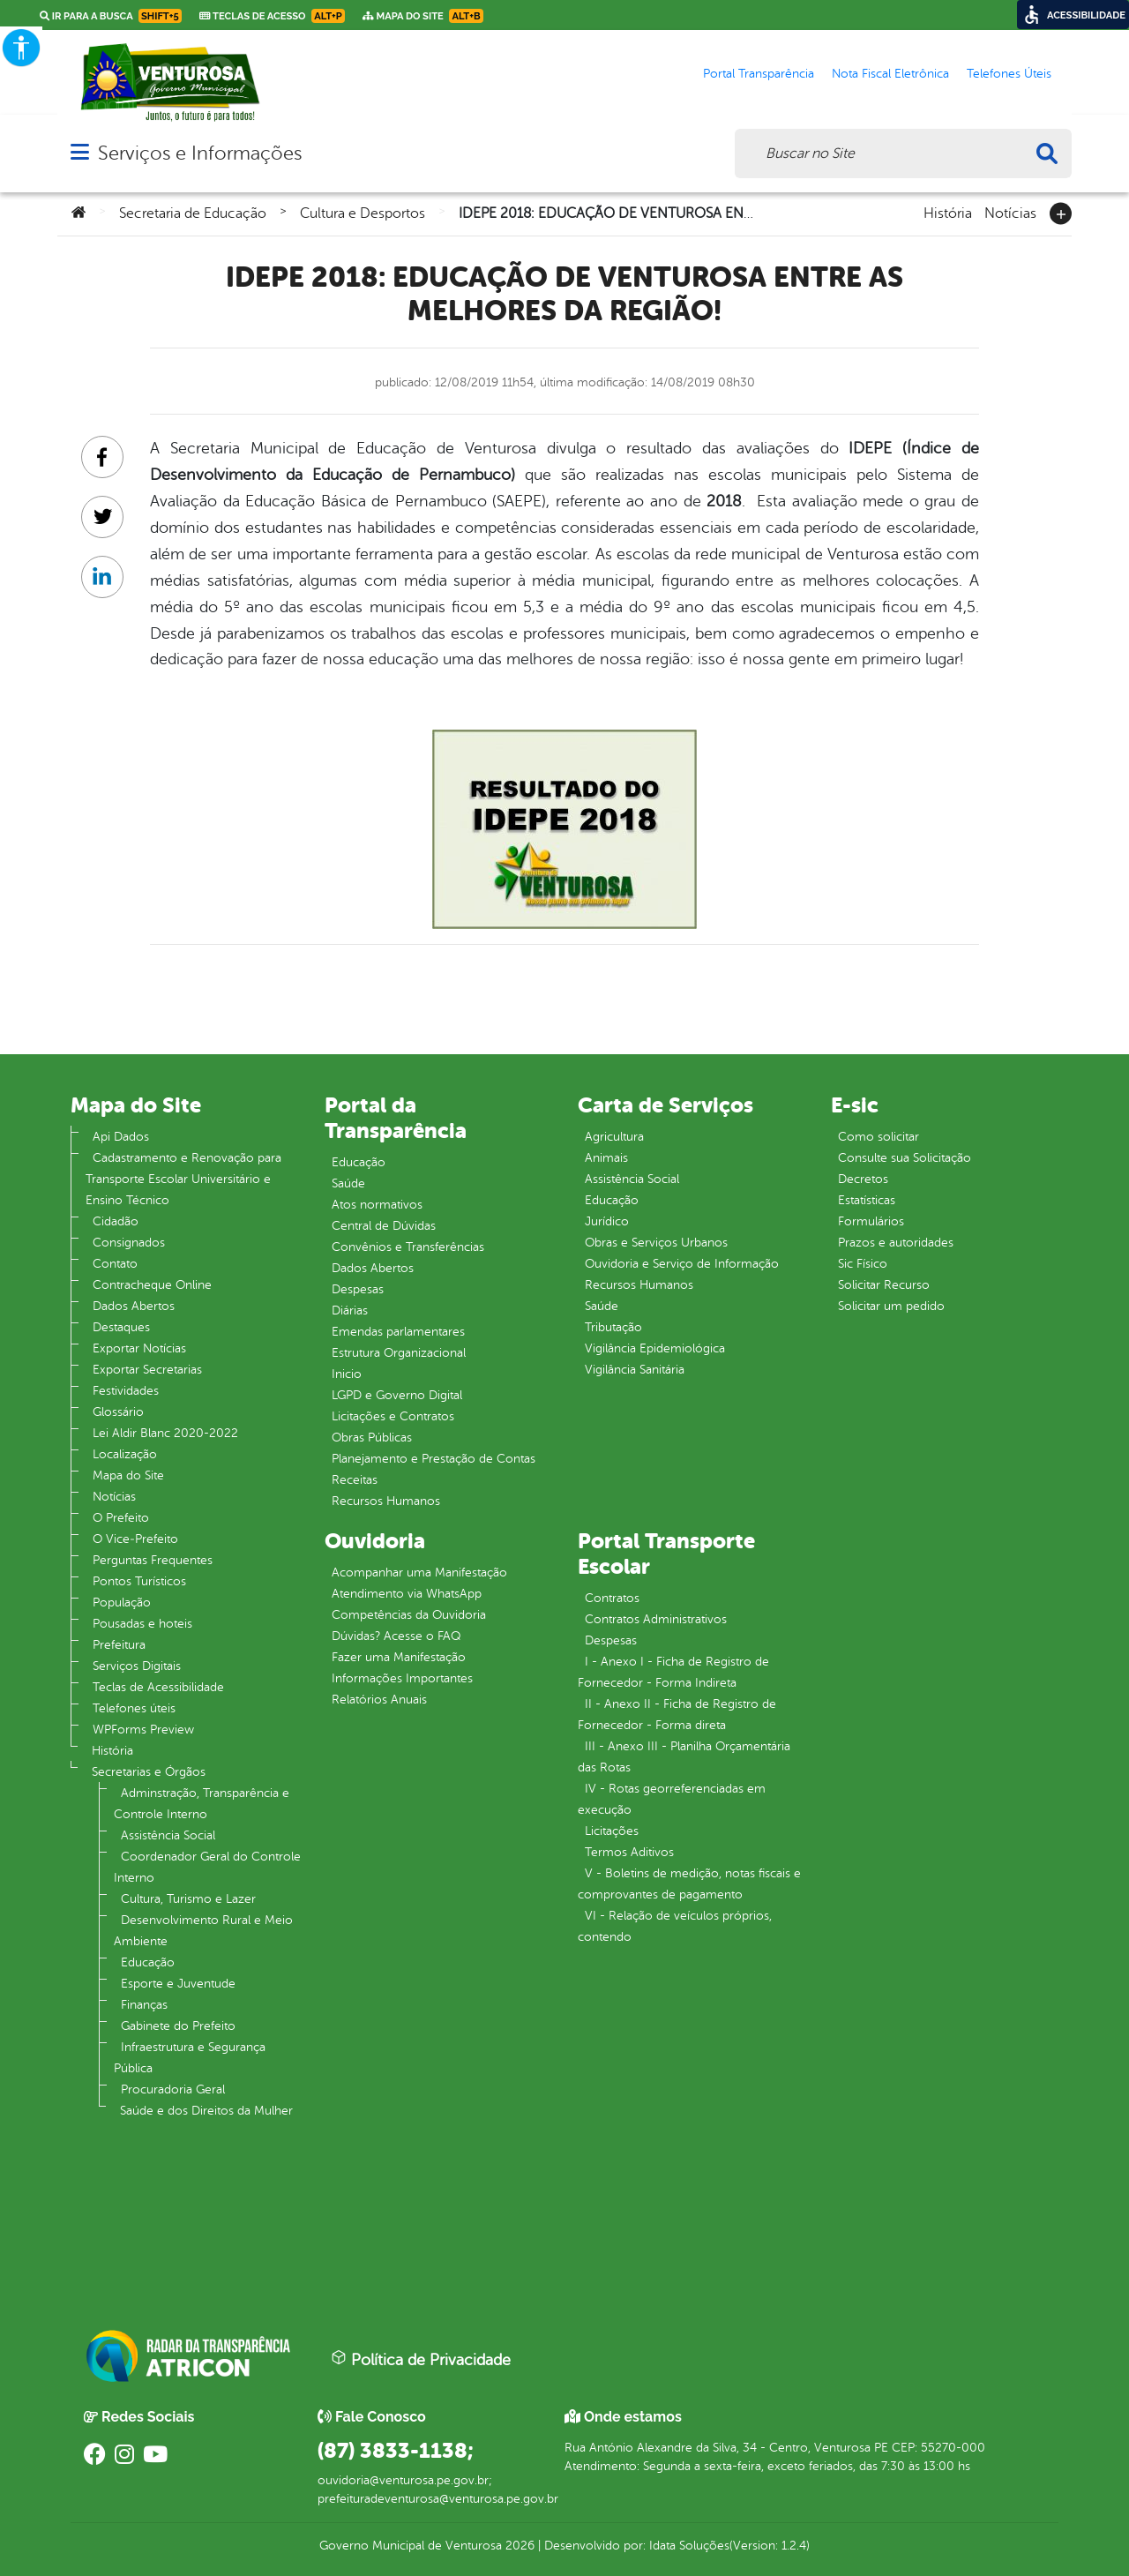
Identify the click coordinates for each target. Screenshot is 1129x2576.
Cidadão (115, 1221)
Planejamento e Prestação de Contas (433, 1458)
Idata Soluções (689, 2545)
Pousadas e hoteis (142, 1623)
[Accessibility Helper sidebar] (21, 47)
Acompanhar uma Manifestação (419, 1572)
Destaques (121, 1327)
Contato (115, 1263)
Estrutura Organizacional (399, 1352)
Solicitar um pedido (891, 1306)
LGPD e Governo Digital (397, 1395)
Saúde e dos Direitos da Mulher (206, 2110)
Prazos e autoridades (895, 1242)
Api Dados (121, 1136)
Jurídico (607, 1221)
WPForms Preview (143, 1729)
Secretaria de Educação (192, 213)
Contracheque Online (152, 1285)
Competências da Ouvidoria (409, 1614)
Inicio (347, 1374)
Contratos (612, 1598)
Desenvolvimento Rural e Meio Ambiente (203, 1930)
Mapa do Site (128, 1475)
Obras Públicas (372, 1437)
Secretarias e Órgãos (149, 1771)
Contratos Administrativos (656, 1619)
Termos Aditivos (629, 1852)
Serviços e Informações (200, 153)
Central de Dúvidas (384, 1225)
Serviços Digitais (137, 1666)
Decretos (863, 1179)
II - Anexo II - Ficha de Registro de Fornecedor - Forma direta (677, 1714)
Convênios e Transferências (408, 1247)
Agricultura (614, 1136)
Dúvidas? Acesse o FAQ (396, 1636)
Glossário (118, 1412)
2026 (518, 2545)
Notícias (1010, 212)
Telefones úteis (134, 1708)
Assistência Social (168, 1835)
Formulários (871, 1221)
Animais (606, 1157)
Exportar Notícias (139, 1348)
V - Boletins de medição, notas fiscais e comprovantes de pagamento (689, 1884)
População (122, 1602)
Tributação (613, 1327)
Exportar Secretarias (147, 1369)
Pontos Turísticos (139, 1581)
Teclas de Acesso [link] (272, 16)
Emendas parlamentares (398, 1331)
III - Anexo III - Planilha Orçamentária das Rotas (684, 1757)
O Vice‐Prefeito (135, 1539)
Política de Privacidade (421, 2359)
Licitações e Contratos (393, 1416)
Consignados (129, 1242)
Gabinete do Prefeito (178, 2026)
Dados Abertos (134, 1306)
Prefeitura (119, 1644)
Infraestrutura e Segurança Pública (189, 2058)
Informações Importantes (402, 1678)
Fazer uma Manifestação (399, 1657)
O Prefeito (121, 1517)
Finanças (144, 2004)
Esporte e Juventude (178, 1983)
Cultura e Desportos (362, 213)
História (947, 212)
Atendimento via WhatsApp (407, 1593)
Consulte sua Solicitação (904, 1157)
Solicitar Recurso (884, 1285)
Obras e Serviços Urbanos (656, 1242)
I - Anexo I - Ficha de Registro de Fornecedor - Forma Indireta (673, 1672)
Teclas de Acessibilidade (158, 1687)
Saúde (348, 1183)
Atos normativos (377, 1204)
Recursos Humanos (386, 1501)
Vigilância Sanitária (634, 1369)
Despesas (358, 1289)
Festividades (126, 1390)
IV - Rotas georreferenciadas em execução (672, 1799)
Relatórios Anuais (379, 1699)
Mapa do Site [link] (423, 16)
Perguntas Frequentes (153, 1560)
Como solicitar (878, 1136)
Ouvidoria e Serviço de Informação (682, 1263)
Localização (125, 1454)
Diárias (350, 1310)
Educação (148, 1962)
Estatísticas (866, 1200)
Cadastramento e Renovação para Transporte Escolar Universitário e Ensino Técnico (183, 1179)
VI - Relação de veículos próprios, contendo (675, 1926)
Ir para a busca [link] (111, 16)
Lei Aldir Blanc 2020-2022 (165, 1433)
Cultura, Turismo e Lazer (188, 1899)
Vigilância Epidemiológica (655, 1348)
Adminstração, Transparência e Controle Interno (201, 1803)
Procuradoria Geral (173, 2089)
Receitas (355, 1479)
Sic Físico (862, 1263)
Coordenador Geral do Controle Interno (207, 1867)
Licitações (612, 1831)
